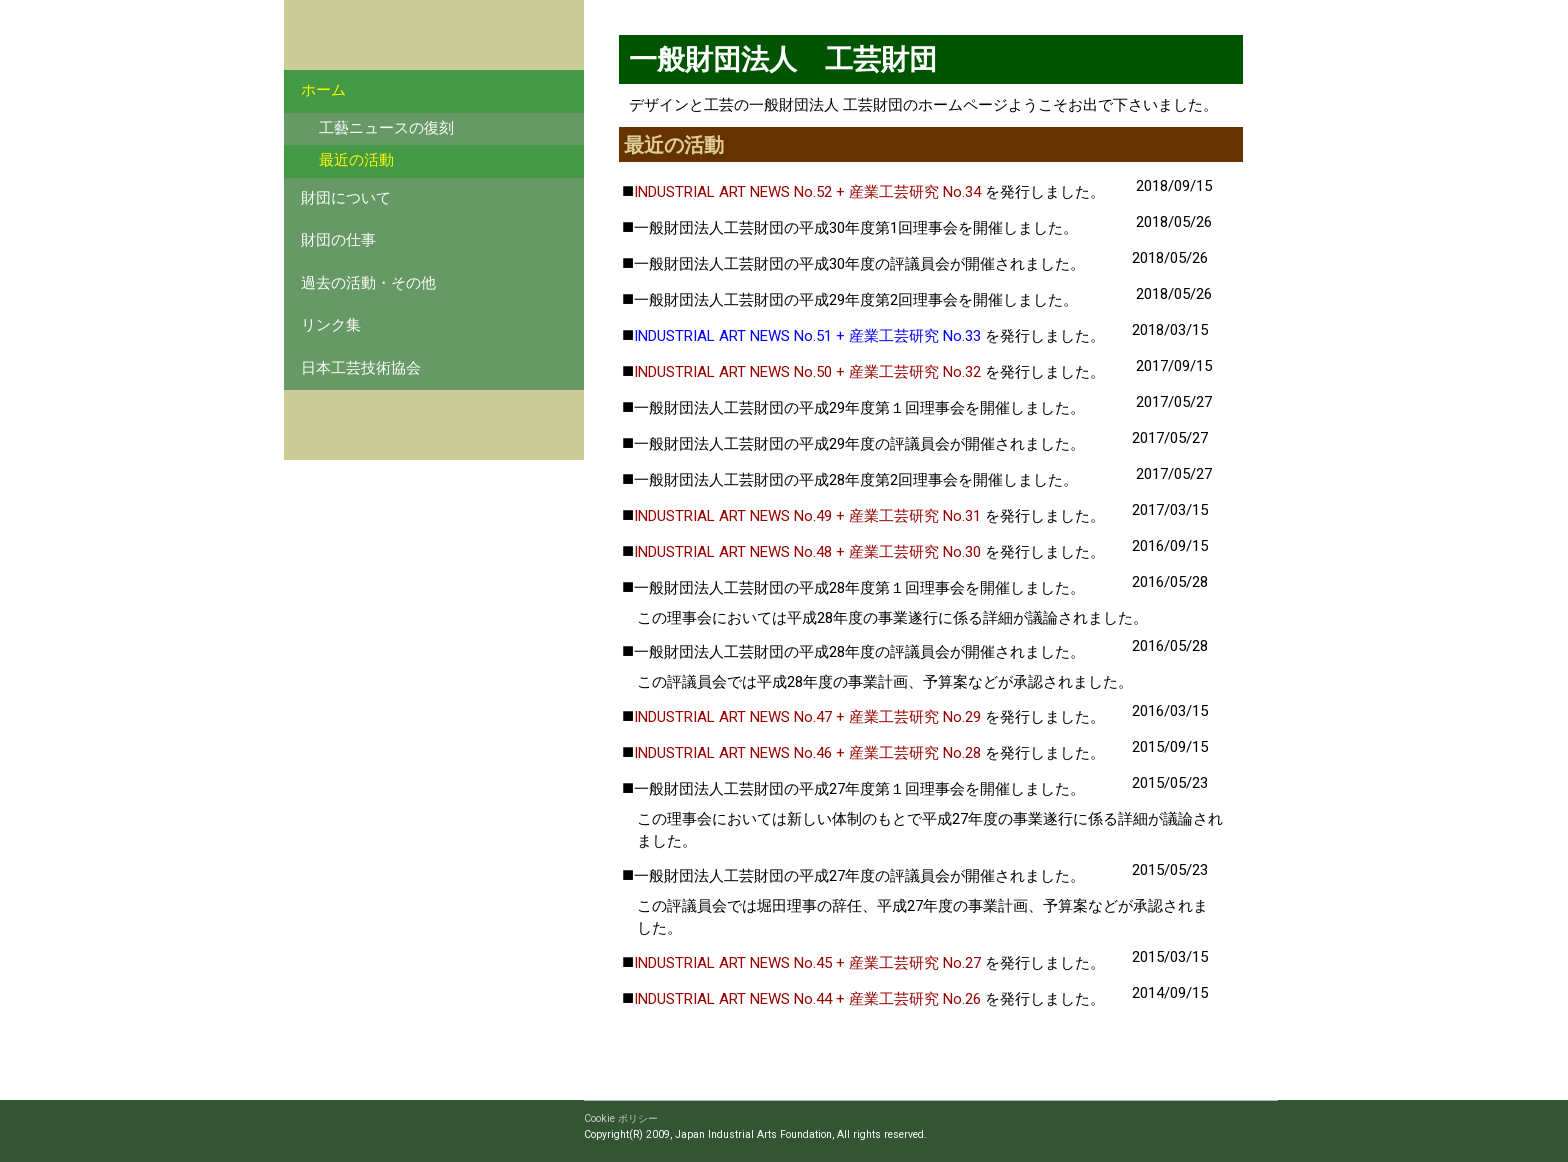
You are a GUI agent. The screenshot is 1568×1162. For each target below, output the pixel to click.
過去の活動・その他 (368, 283)
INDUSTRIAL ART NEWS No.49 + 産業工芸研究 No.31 (807, 516)
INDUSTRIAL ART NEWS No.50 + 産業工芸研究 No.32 (807, 372)
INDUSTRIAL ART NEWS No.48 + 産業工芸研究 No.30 (807, 552)
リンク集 (331, 325)
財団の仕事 (338, 240)
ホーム (323, 90)
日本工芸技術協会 (361, 368)
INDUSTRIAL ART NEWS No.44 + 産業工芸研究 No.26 (807, 999)
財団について (346, 198)
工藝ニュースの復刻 (386, 128)
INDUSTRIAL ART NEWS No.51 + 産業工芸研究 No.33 (807, 336)
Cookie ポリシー (621, 1118)
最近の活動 (356, 160)
